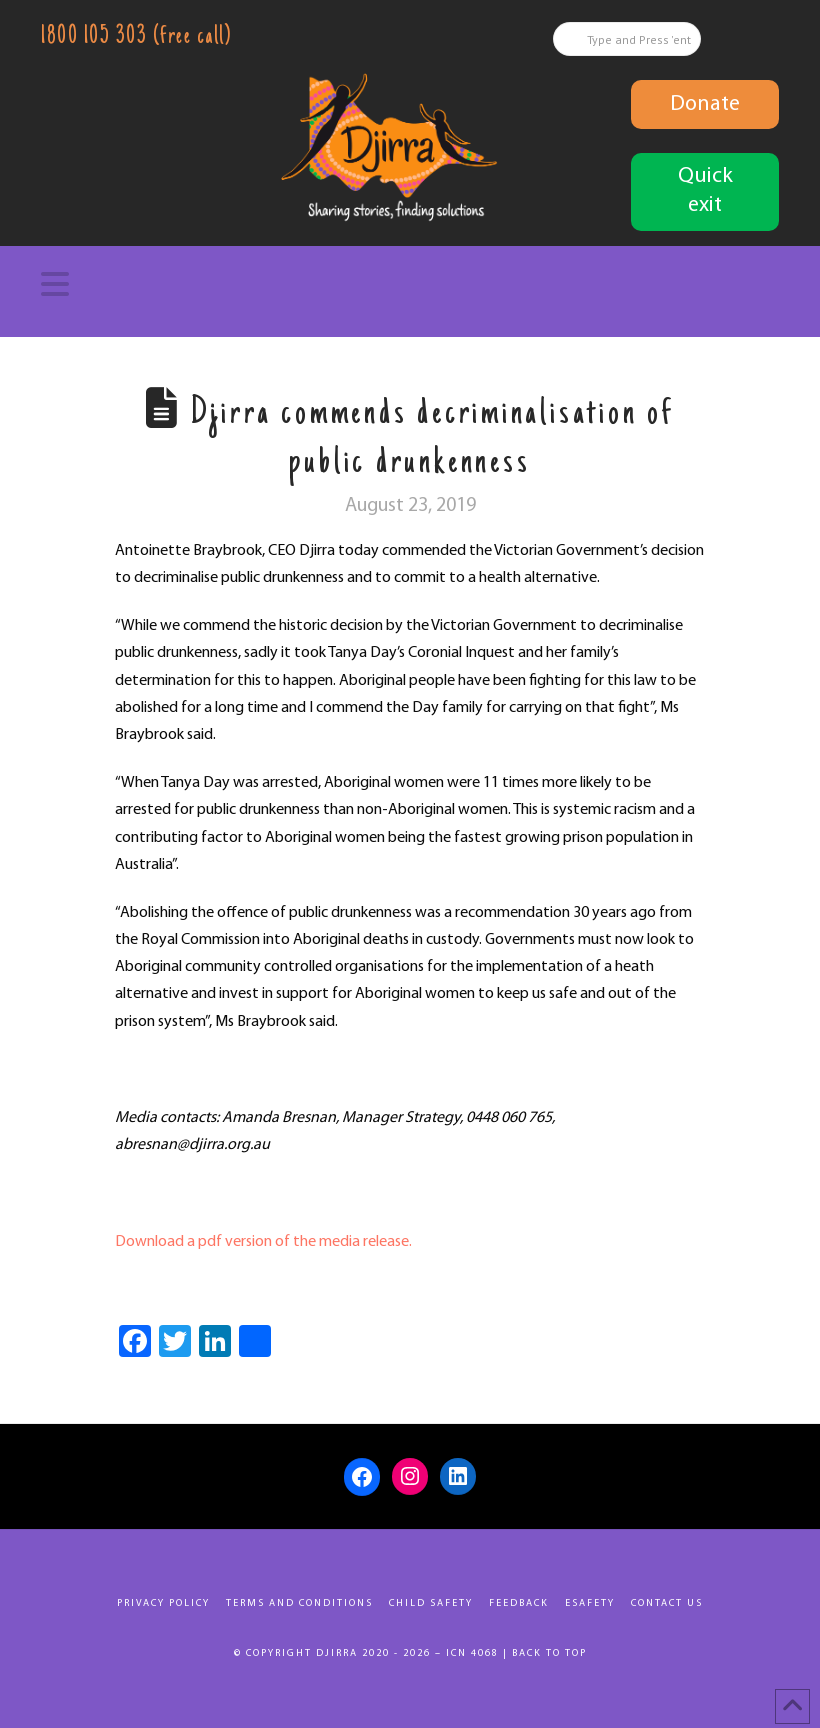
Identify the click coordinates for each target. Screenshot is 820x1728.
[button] (410, 284)
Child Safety (431, 1603)
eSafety (590, 1603)
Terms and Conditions (299, 1603)
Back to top (549, 1653)
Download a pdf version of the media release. (263, 1242)
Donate (705, 104)
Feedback (519, 1603)
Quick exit (705, 191)
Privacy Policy (163, 1603)
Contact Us (667, 1603)
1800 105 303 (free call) (136, 37)
